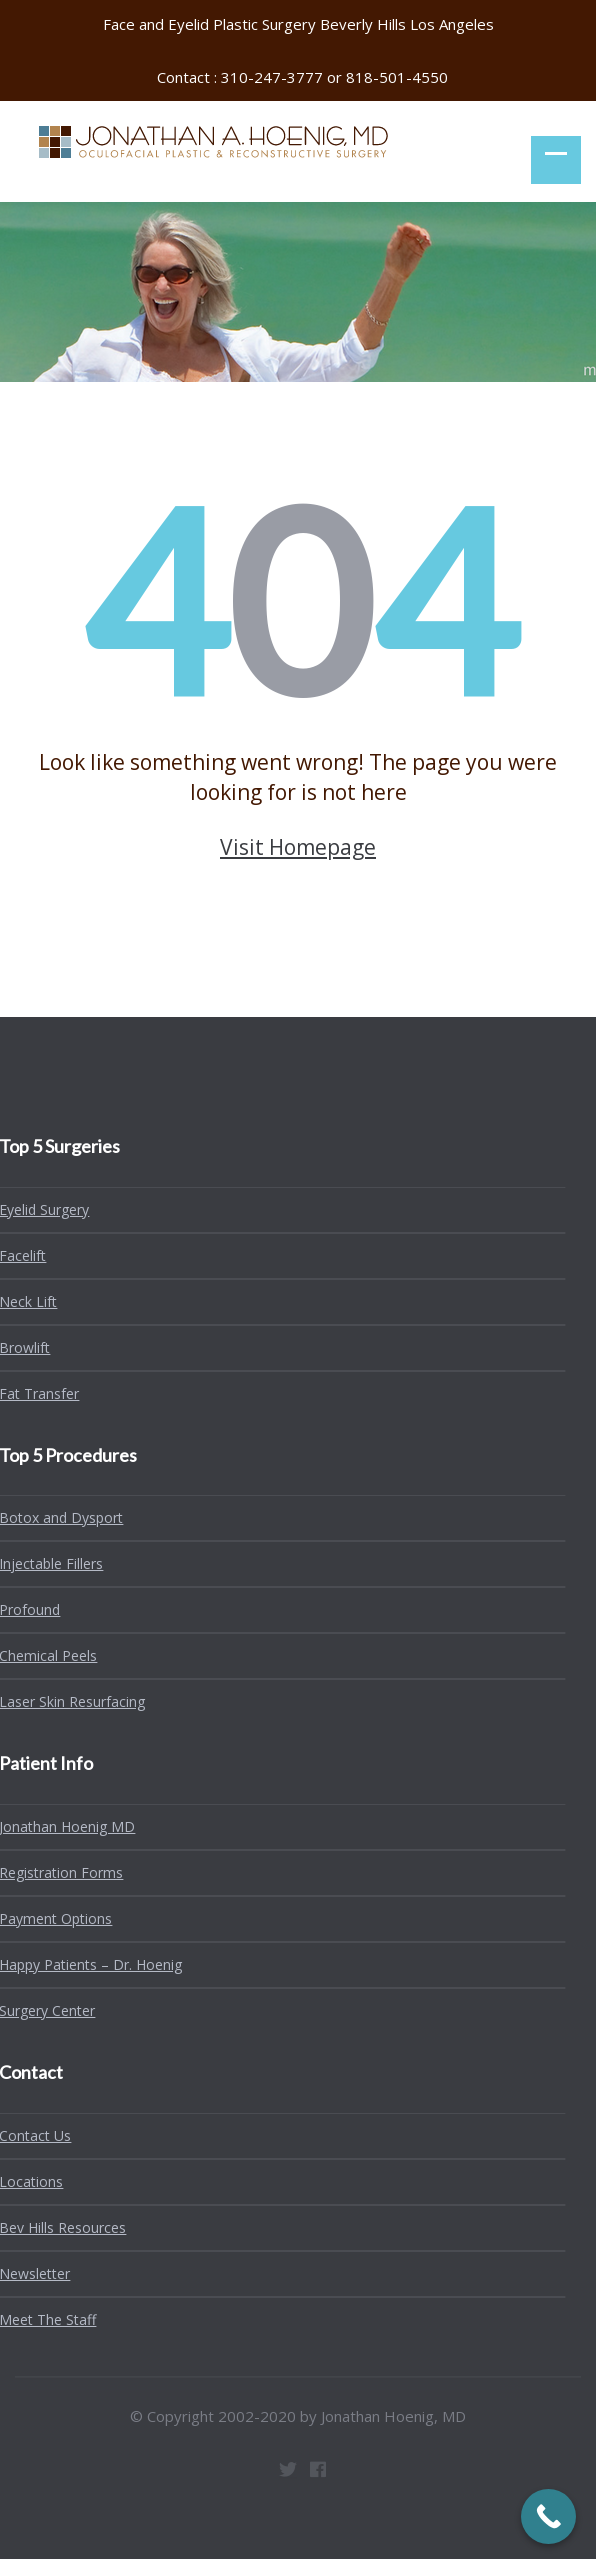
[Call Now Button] (548, 2516)
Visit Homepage (298, 847)
